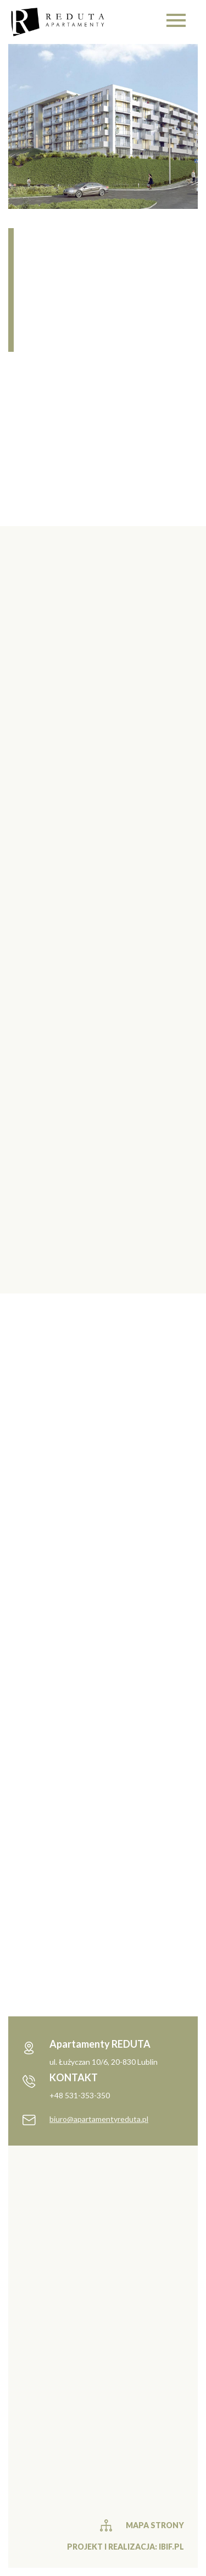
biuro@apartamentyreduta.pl (98, 2119)
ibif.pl (171, 2546)
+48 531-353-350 (79, 2095)
